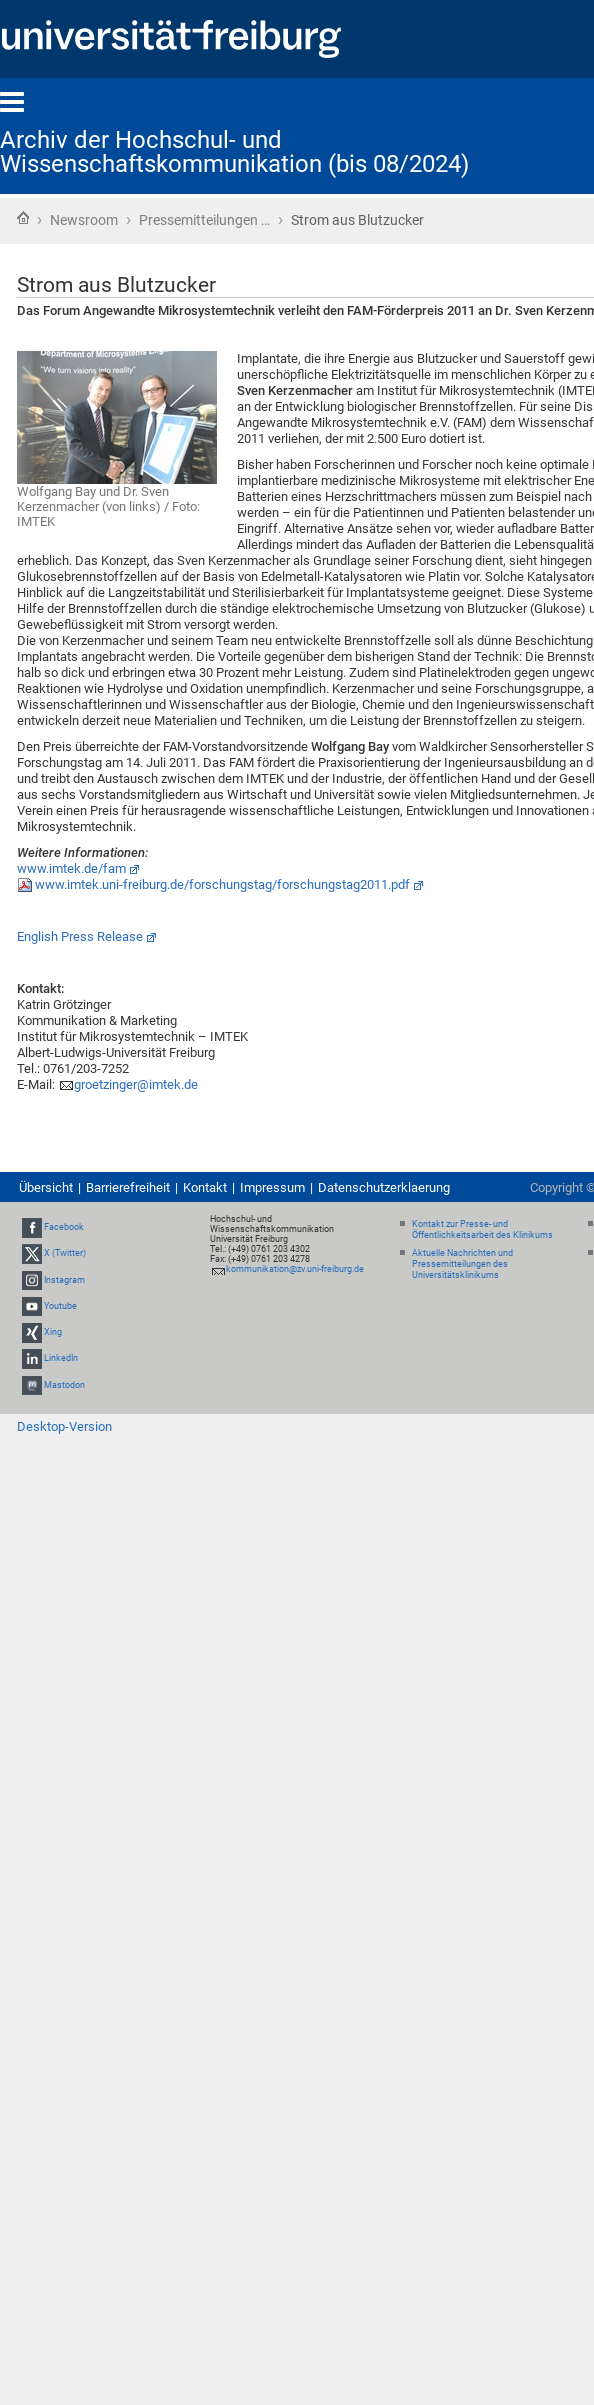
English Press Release (80, 936)
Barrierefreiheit (128, 1187)
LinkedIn (61, 1358)
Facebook (64, 1227)
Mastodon (64, 1385)
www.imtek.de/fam (71, 868)
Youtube (60, 1306)
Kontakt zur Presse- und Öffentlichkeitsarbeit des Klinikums (482, 1229)
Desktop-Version (64, 1426)
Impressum (272, 1187)
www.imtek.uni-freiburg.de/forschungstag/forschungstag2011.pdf (222, 884)
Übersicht (46, 1187)
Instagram (64, 1280)
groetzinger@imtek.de (136, 1084)
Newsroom (84, 220)
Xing (53, 1332)
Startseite (23, 218)
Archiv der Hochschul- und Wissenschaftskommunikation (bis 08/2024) (234, 152)
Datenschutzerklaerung (384, 1187)
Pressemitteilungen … (204, 220)
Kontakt (205, 1187)
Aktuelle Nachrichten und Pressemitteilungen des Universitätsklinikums (462, 1264)
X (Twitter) (65, 1254)
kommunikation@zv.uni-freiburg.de (295, 1269)
